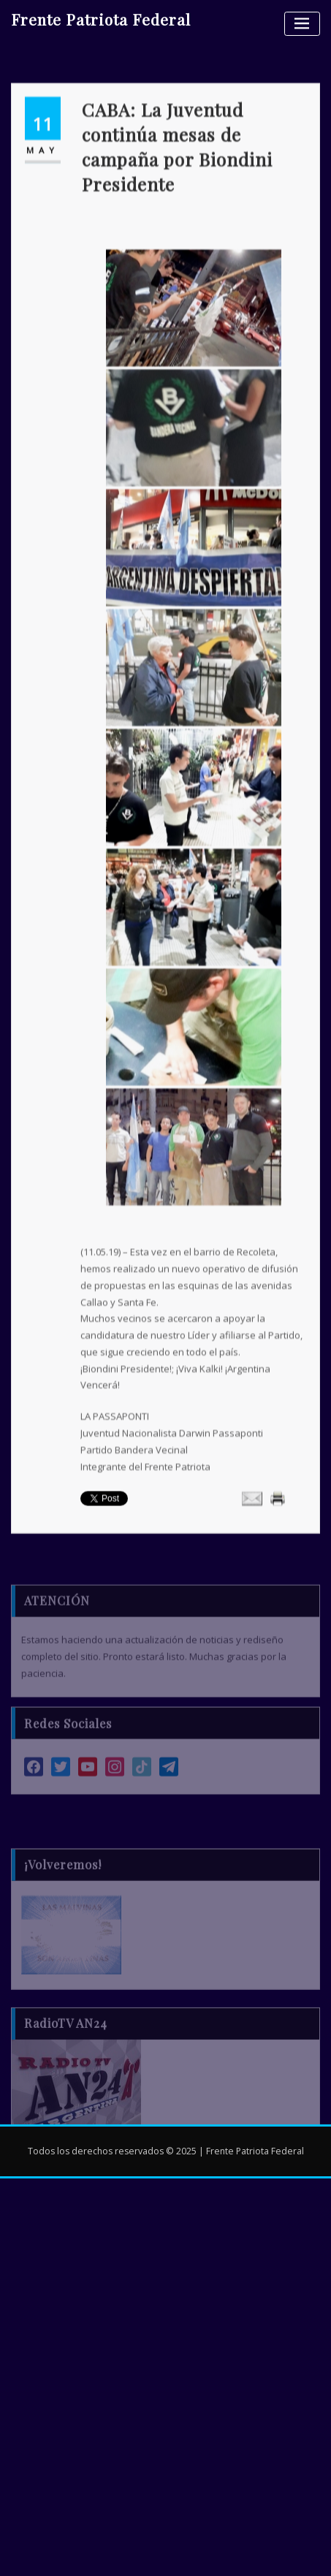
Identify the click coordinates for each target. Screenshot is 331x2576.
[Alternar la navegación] (302, 24)
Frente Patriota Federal (101, 19)
